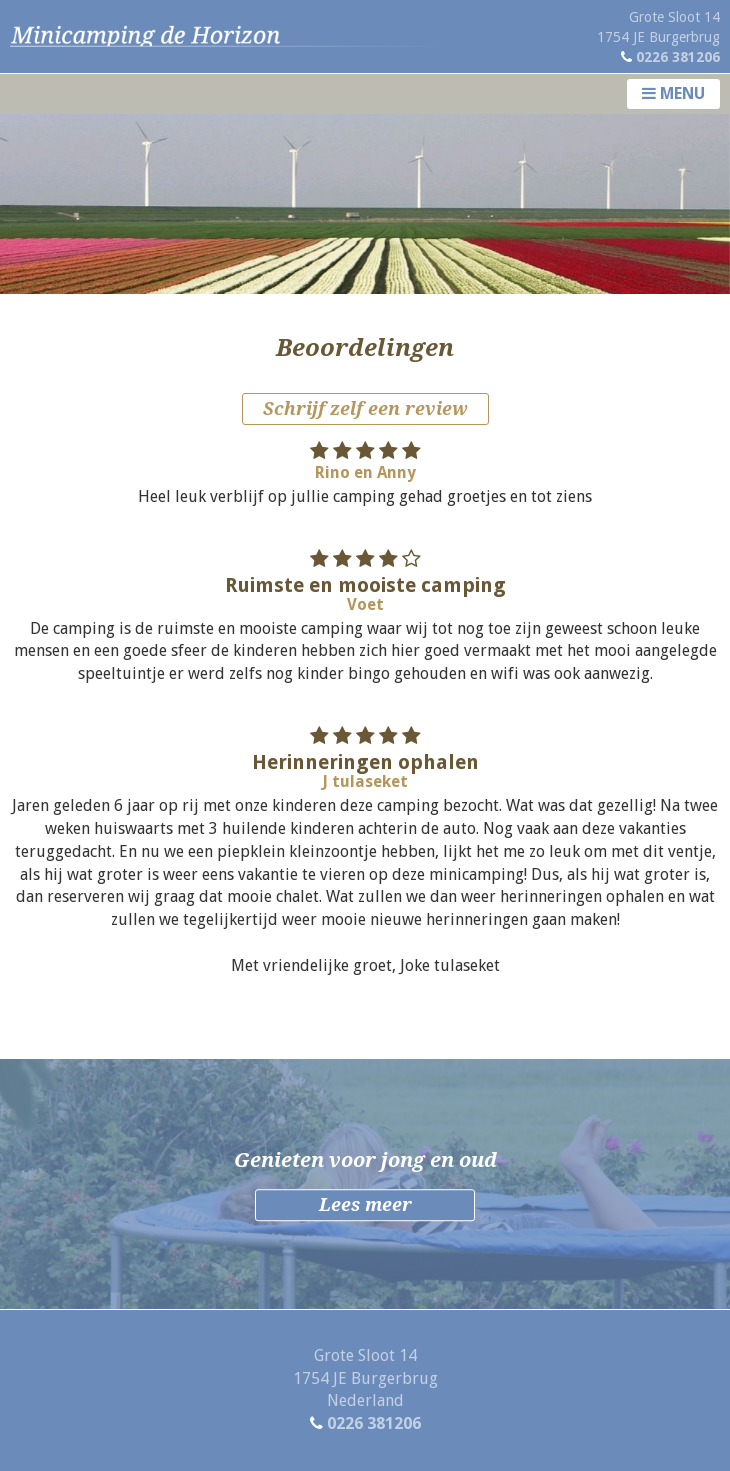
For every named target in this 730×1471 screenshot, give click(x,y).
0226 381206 (678, 57)
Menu (673, 93)
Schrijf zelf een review (365, 408)
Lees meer (365, 1205)
